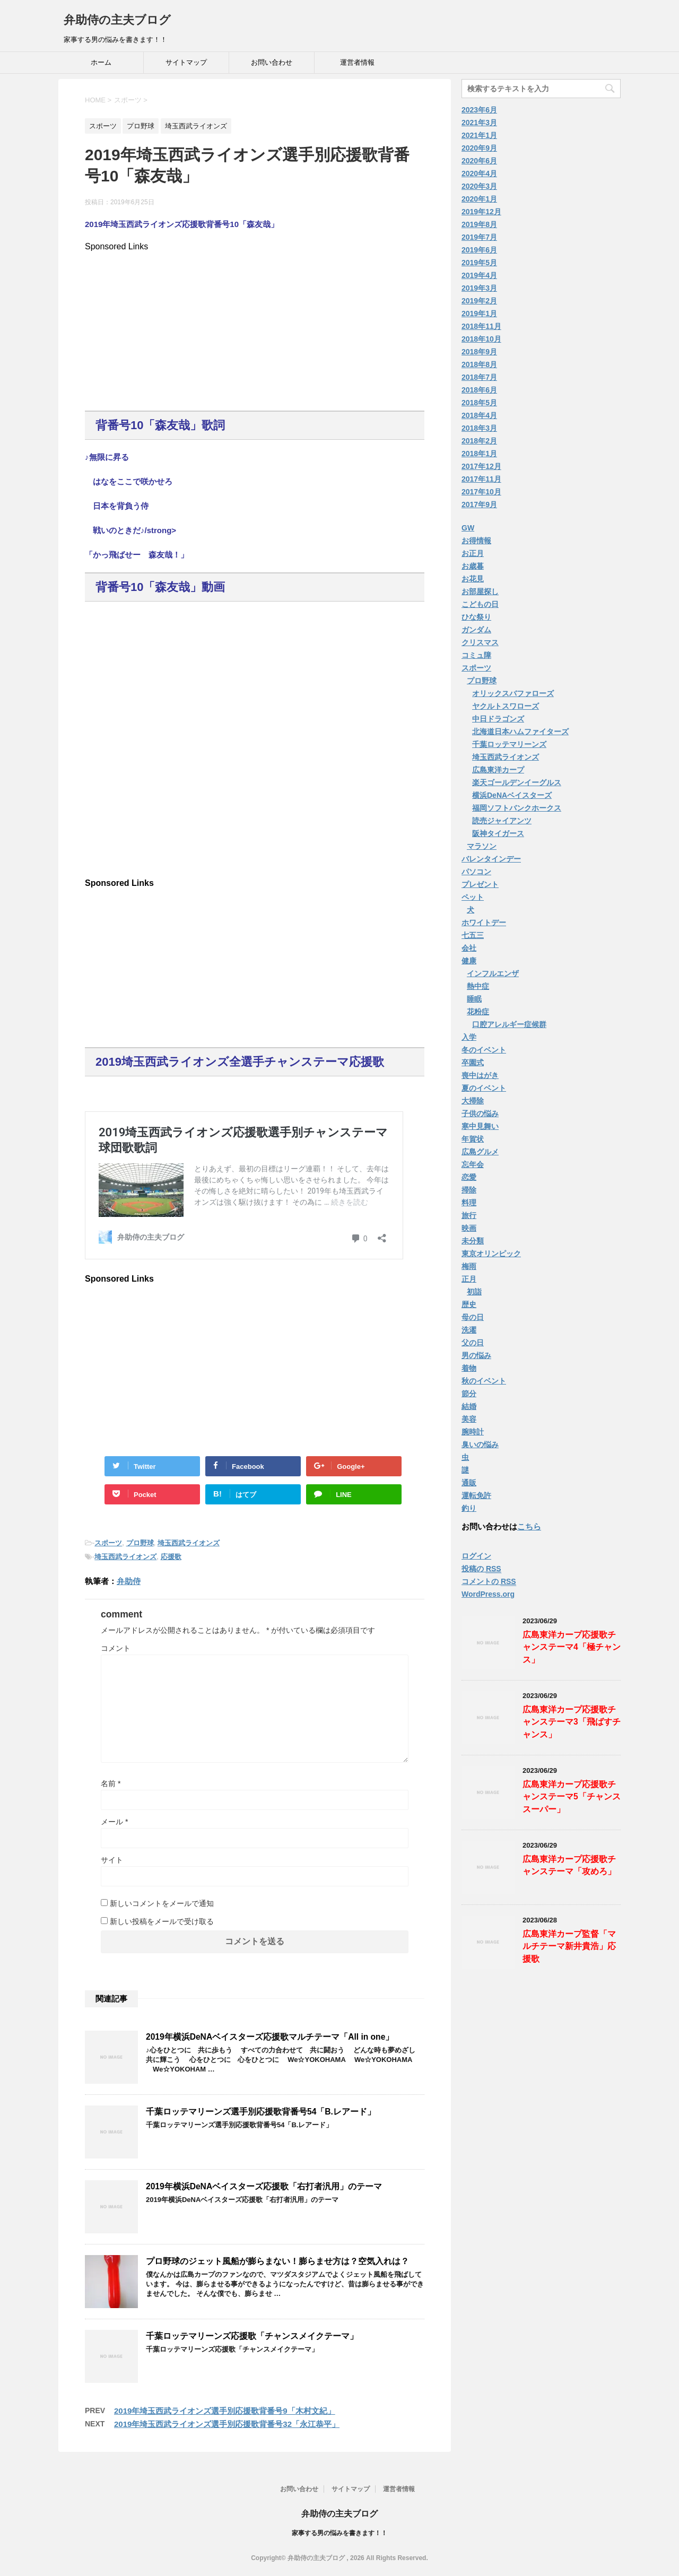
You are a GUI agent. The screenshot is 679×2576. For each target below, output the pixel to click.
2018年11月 (481, 326)
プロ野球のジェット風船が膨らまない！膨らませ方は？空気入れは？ (277, 2261)
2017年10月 (481, 492)
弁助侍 (129, 1581)
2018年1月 (479, 453)
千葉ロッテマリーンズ (509, 744)
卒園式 (473, 1062)
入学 (469, 1037)
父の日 (473, 1342)
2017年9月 (479, 504)
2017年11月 (481, 479)
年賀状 (473, 1139)
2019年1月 (479, 313)
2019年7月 (479, 237)
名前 (110, 1783)
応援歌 (171, 1557)
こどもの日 (480, 604)
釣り (469, 1508)
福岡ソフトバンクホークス (516, 808)
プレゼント (480, 884)
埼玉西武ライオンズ (189, 1543)
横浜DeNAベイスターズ (512, 795)
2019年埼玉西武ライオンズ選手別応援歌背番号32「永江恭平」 (227, 2424)
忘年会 (473, 1164)
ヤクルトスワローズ (505, 706)
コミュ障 (476, 655)
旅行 (469, 1215)
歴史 (469, 1304)
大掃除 (473, 1100)
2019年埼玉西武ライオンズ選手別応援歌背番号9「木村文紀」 (224, 2410)
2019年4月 (479, 275)
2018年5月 (479, 402)
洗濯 (469, 1330)
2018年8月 (479, 364)
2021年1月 (479, 135)
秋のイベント (484, 1381)
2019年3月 (479, 288)
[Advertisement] (254, 325)
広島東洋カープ (498, 769)
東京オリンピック (491, 1253)
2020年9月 (479, 148)
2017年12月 (481, 466)
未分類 (473, 1241)
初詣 (474, 1291)
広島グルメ (480, 1151)
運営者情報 (357, 62)
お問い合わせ (271, 62)
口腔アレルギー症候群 (509, 1024)
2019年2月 (479, 301)
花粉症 (478, 1011)
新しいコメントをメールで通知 (162, 1903)
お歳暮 (473, 566)
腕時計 (473, 1432)
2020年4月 (479, 173)
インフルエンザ (493, 973)
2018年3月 (479, 428)
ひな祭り (476, 617)
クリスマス (480, 642)
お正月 (473, 553)
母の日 (473, 1317)
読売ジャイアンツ (502, 820)
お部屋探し (480, 591)
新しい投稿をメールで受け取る (162, 1921)
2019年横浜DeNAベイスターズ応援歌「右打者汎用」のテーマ (264, 2186)
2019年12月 (481, 211)
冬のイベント (484, 1050)
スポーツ (108, 1543)
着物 (469, 1368)
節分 (469, 1393)
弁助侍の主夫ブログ (117, 20)
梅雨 (469, 1266)
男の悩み (476, 1355)
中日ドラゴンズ (498, 719)
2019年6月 (479, 250)
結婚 (469, 1406)
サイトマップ (186, 62)
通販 (469, 1482)
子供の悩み (480, 1113)
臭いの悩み (480, 1444)
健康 (469, 960)
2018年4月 (479, 415)
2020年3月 (479, 186)
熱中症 (478, 986)
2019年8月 (479, 224)
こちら (529, 1526)
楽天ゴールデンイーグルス (516, 782)
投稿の (481, 1568)
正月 (469, 1279)
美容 (469, 1419)
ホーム (101, 62)
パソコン (476, 871)
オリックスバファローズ (513, 693)
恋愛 (469, 1177)
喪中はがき (480, 1075)
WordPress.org (488, 1594)
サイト (112, 1860)
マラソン (482, 846)
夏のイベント (484, 1088)
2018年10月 (481, 339)
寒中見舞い (480, 1126)
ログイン (476, 1556)
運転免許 (476, 1495)
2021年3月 (479, 122)
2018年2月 (479, 441)
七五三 (473, 935)
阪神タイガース (498, 833)
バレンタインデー (491, 859)
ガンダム (476, 629)
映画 (469, 1228)
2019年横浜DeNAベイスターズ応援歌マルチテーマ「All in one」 (270, 2036)
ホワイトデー (484, 922)
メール (114, 1821)
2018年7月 (479, 377)
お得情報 (476, 540)
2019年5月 (479, 262)
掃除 (469, 1190)
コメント (115, 1648)
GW (468, 528)
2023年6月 (479, 110)
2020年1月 (479, 199)
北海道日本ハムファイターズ (520, 731)
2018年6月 (479, 390)
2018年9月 (479, 351)
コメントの (489, 1581)
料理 (469, 1202)
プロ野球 (140, 1543)
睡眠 (474, 999)
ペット (473, 897)
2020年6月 (479, 160)
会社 (469, 948)
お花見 (473, 579)
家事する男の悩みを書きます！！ (339, 2533)
